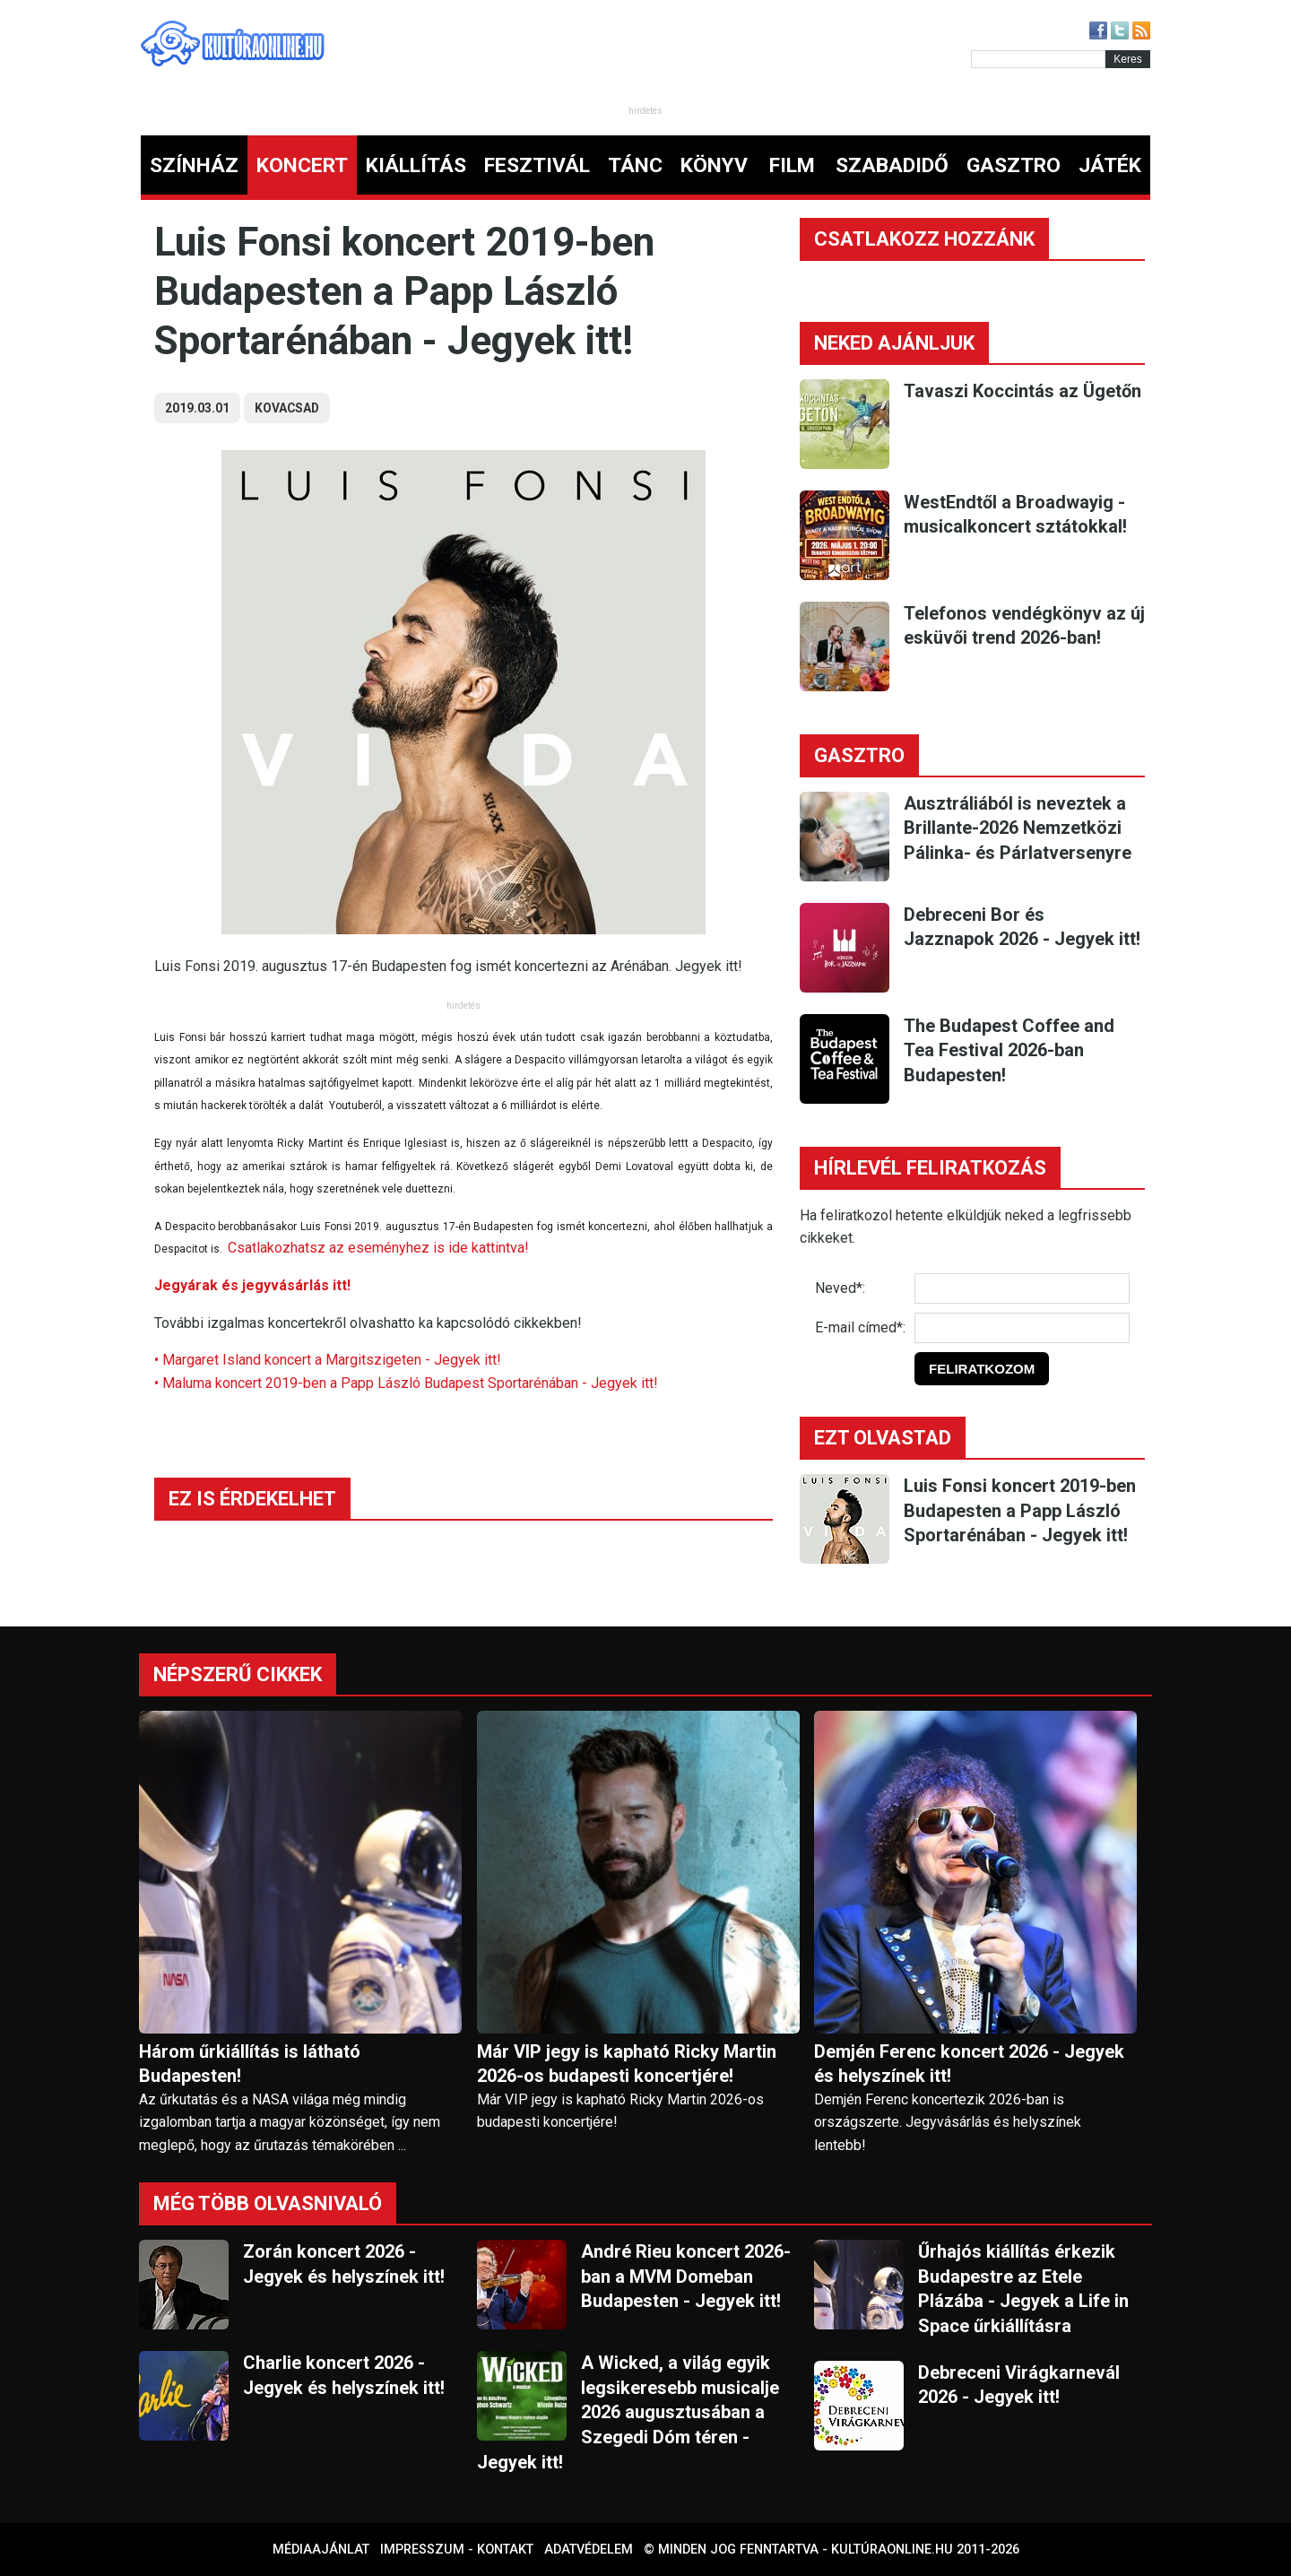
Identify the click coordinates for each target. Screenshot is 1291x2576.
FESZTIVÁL (537, 165)
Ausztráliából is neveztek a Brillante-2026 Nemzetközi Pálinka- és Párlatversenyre (1017, 828)
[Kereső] (1038, 59)
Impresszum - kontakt (456, 2549)
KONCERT (302, 165)
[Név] (1022, 1288)
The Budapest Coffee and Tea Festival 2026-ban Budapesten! (1009, 1050)
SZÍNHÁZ (194, 165)
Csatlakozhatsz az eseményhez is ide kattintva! (378, 1247)
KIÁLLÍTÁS (416, 165)
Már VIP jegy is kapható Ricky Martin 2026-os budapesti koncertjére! (626, 2063)
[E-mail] (1022, 1328)
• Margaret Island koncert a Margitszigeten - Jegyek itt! (327, 1359)
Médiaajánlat (321, 2549)
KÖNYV (714, 165)
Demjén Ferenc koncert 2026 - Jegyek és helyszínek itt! (969, 2063)
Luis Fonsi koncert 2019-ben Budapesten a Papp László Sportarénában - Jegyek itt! (1020, 1510)
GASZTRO (1013, 165)
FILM (792, 165)
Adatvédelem (588, 2549)
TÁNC (635, 165)
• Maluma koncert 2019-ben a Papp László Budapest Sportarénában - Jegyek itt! (406, 1383)
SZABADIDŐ (892, 165)
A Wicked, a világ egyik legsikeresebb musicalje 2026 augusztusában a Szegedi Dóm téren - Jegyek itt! (628, 2412)
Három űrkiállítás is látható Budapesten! (249, 2063)
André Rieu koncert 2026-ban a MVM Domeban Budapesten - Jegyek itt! (686, 2276)
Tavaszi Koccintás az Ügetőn (1022, 391)
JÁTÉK (1110, 165)
